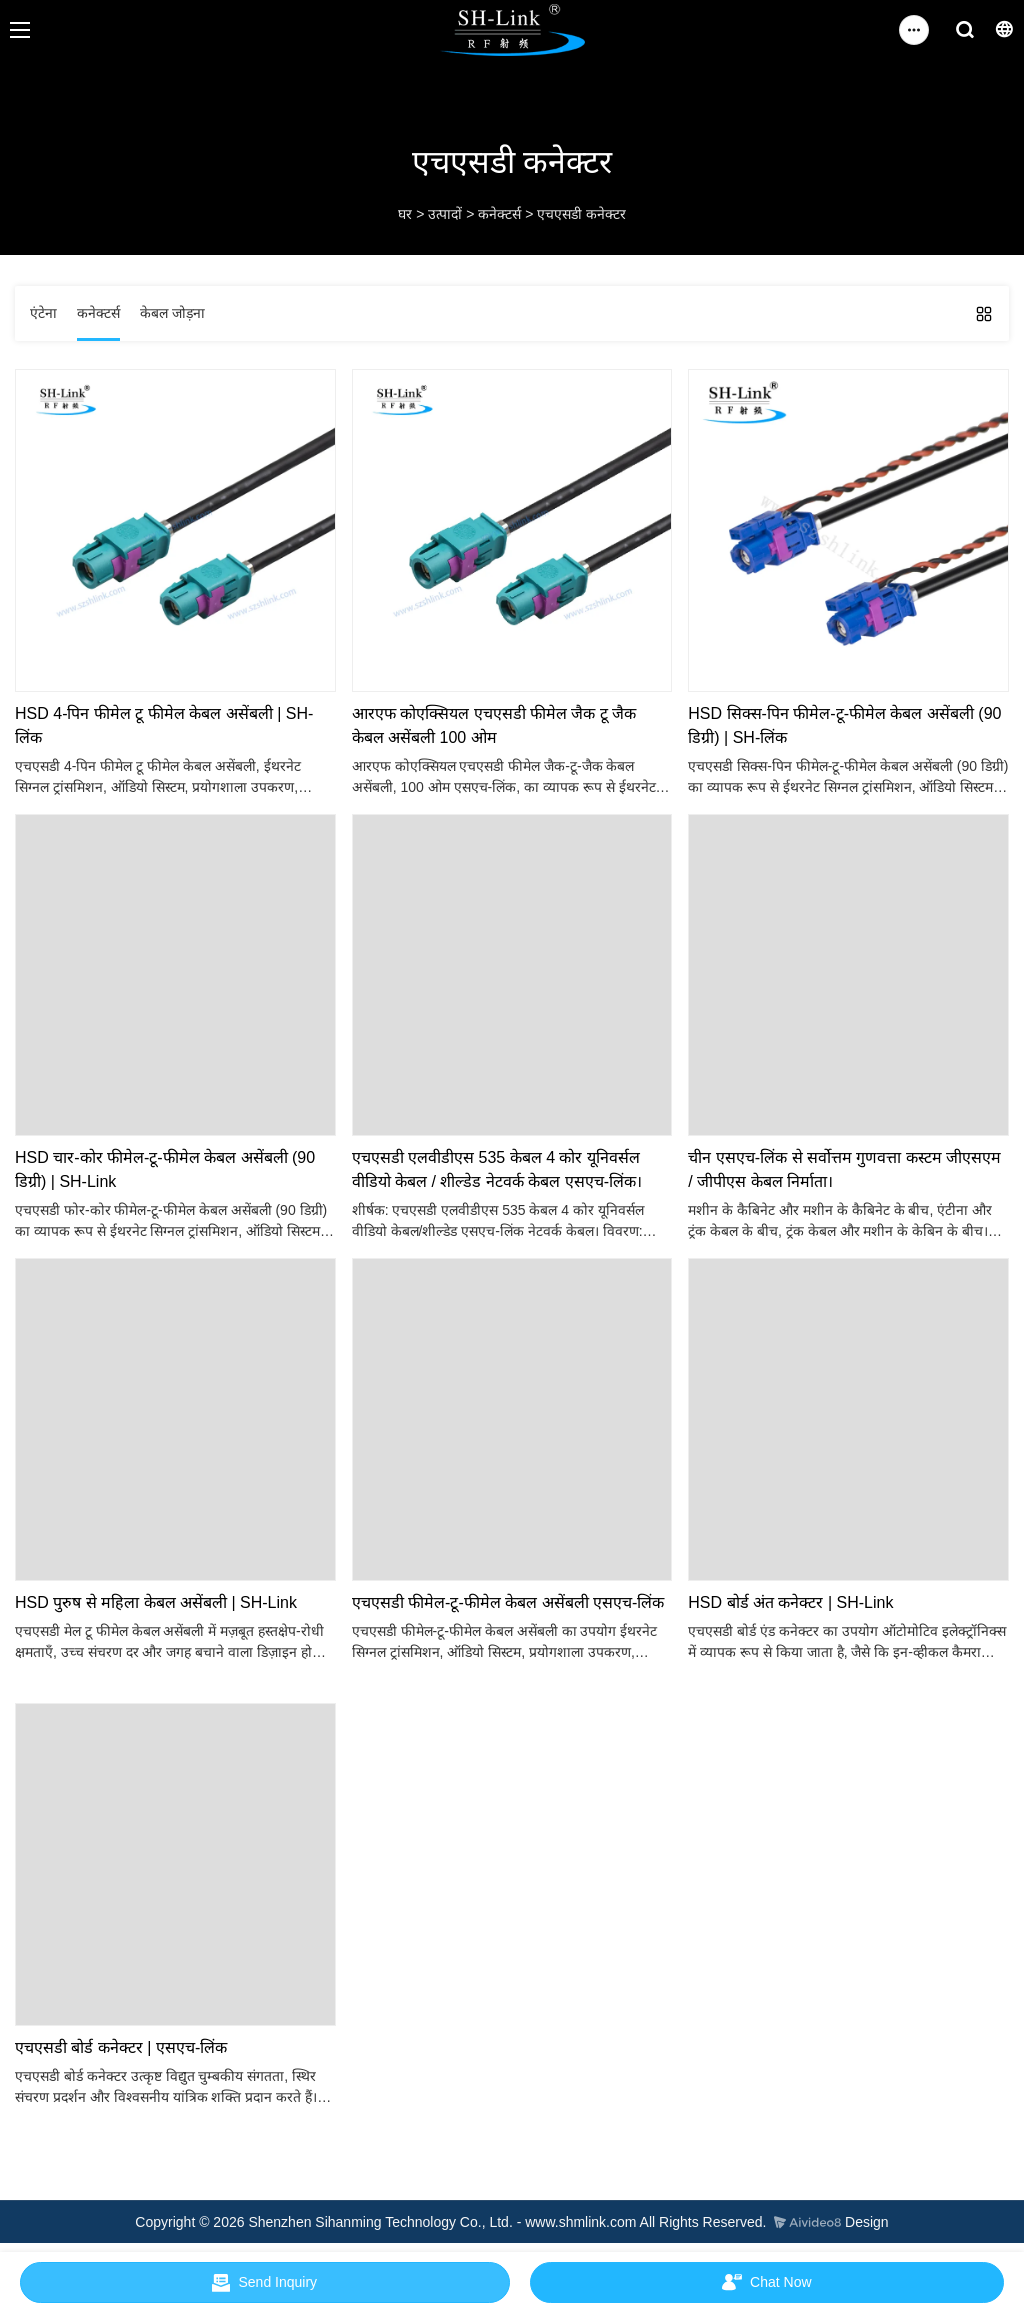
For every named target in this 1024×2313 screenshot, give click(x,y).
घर (405, 214)
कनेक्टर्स (499, 214)
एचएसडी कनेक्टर (581, 214)
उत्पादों (445, 214)
